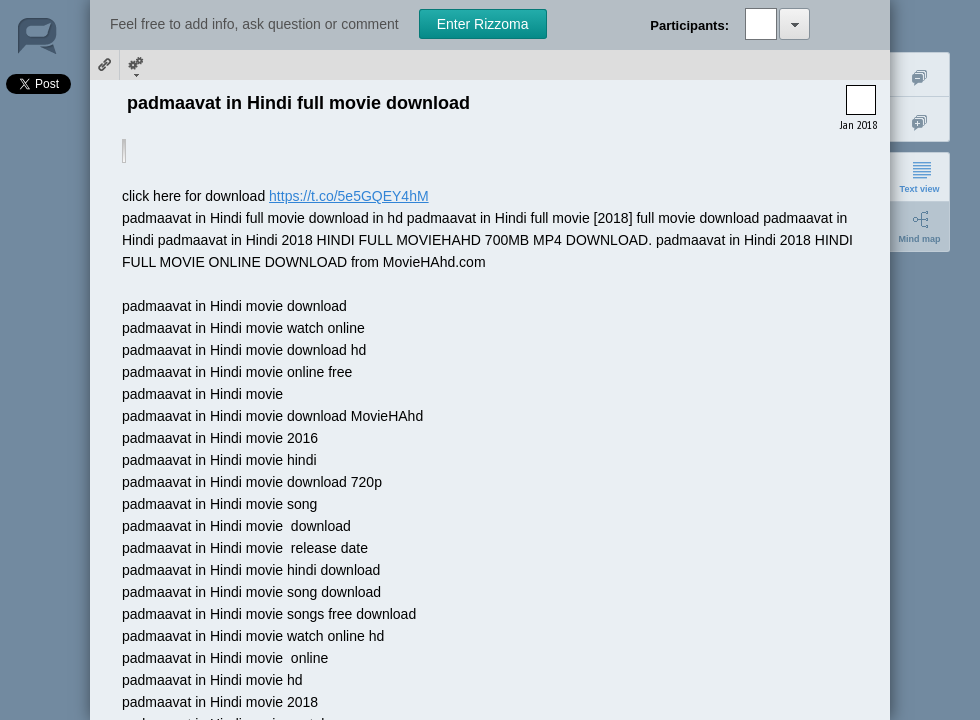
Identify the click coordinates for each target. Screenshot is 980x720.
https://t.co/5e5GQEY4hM (349, 196)
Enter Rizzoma (483, 24)
